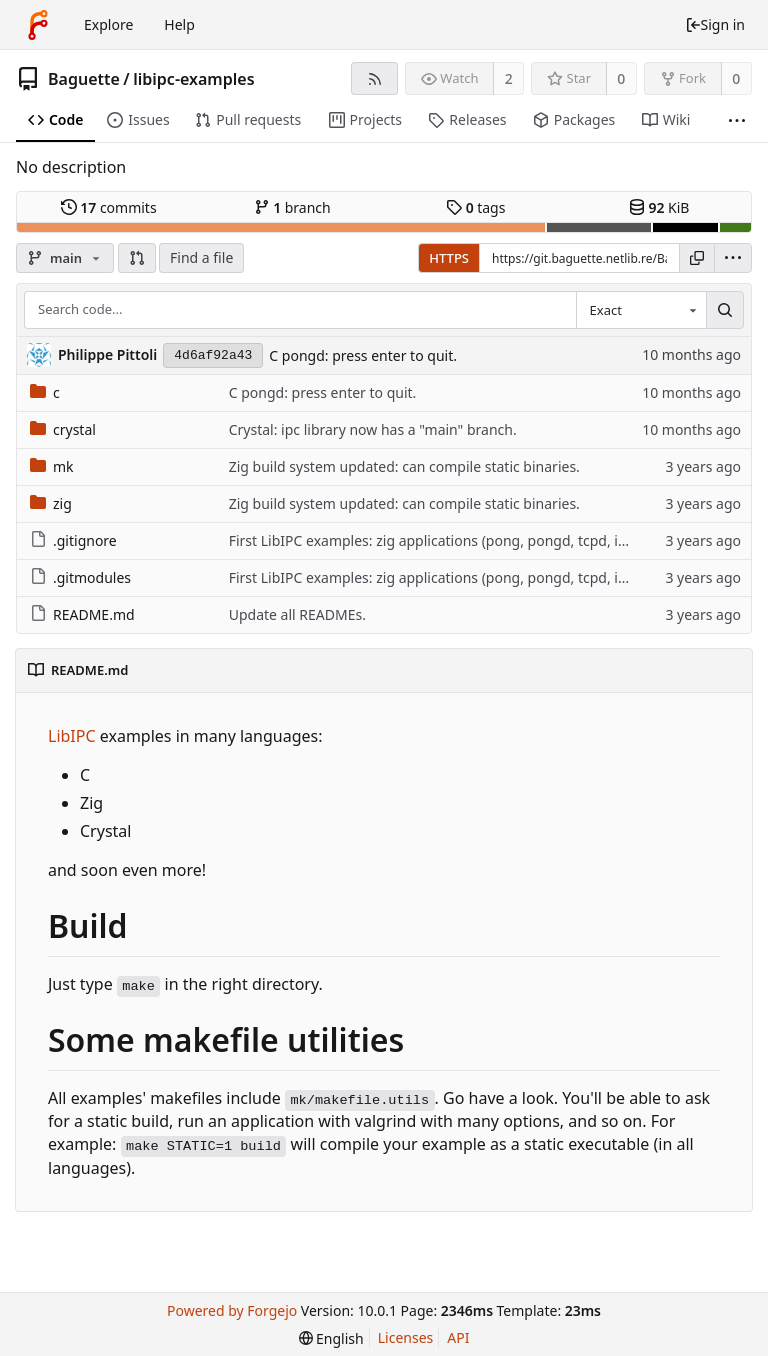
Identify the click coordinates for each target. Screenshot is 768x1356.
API (458, 1337)
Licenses (406, 1337)
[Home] (38, 25)
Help (179, 24)
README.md (82, 614)
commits (109, 207)
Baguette (84, 79)
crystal (63, 429)
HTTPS (449, 258)
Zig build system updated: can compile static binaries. (404, 466)
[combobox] (641, 310)
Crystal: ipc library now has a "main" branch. (373, 429)
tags (475, 207)
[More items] (737, 120)
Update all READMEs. (297, 614)
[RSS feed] (374, 78)
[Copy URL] (697, 258)
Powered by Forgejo (232, 1310)
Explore (108, 24)
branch (292, 207)
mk (52, 466)
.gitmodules (80, 577)
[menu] (733, 258)
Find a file (201, 257)
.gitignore (73, 540)
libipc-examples (193, 79)
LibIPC (72, 736)
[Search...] (725, 310)
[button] (137, 258)
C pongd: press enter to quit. (363, 355)
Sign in (715, 24)
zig (51, 503)
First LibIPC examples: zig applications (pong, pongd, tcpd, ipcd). (439, 540)
